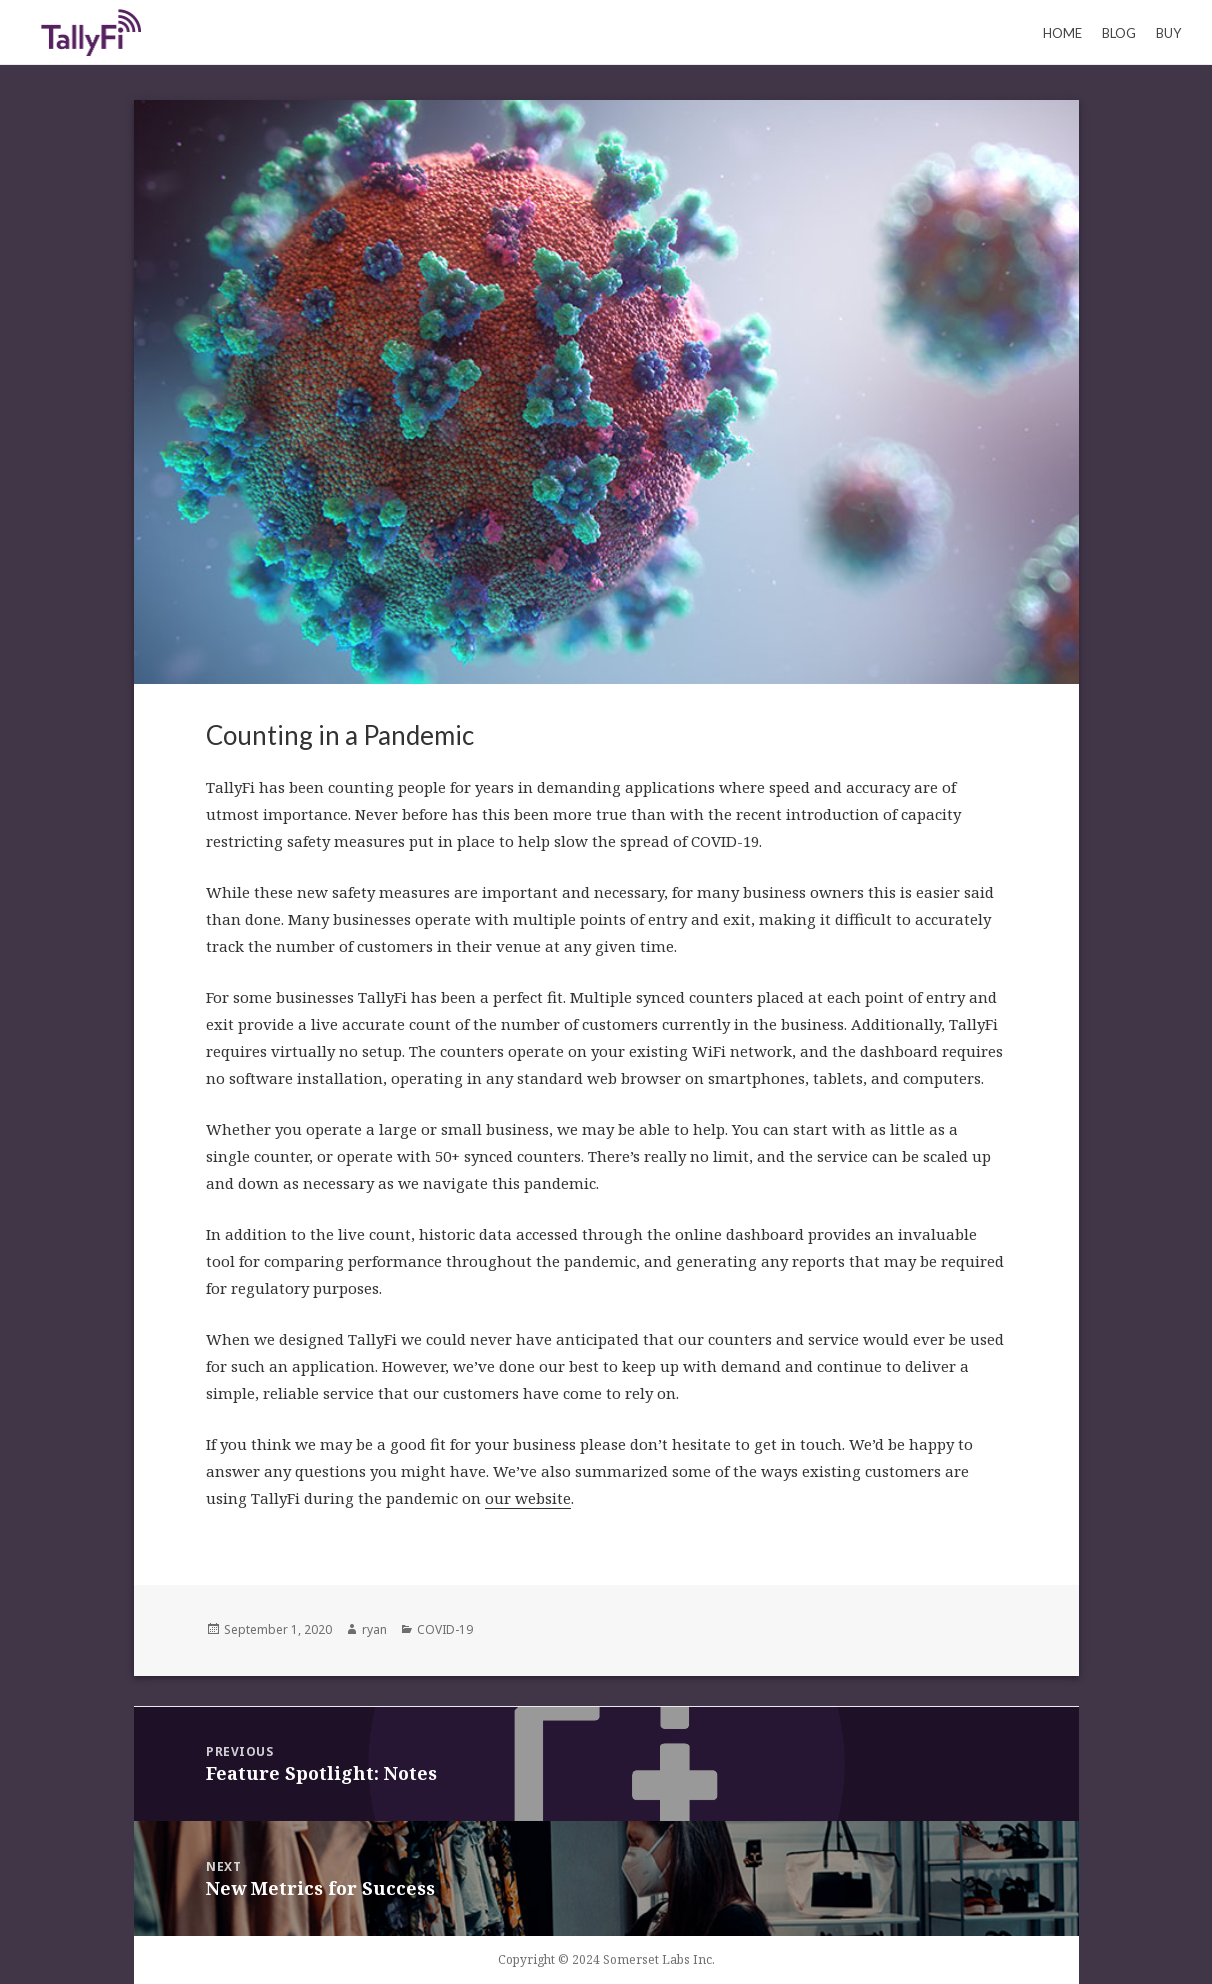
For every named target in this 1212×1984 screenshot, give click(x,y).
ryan (374, 1629)
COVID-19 (445, 1629)
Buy (1168, 33)
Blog (1119, 33)
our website (528, 1498)
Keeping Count (91, 32)
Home (1062, 33)
